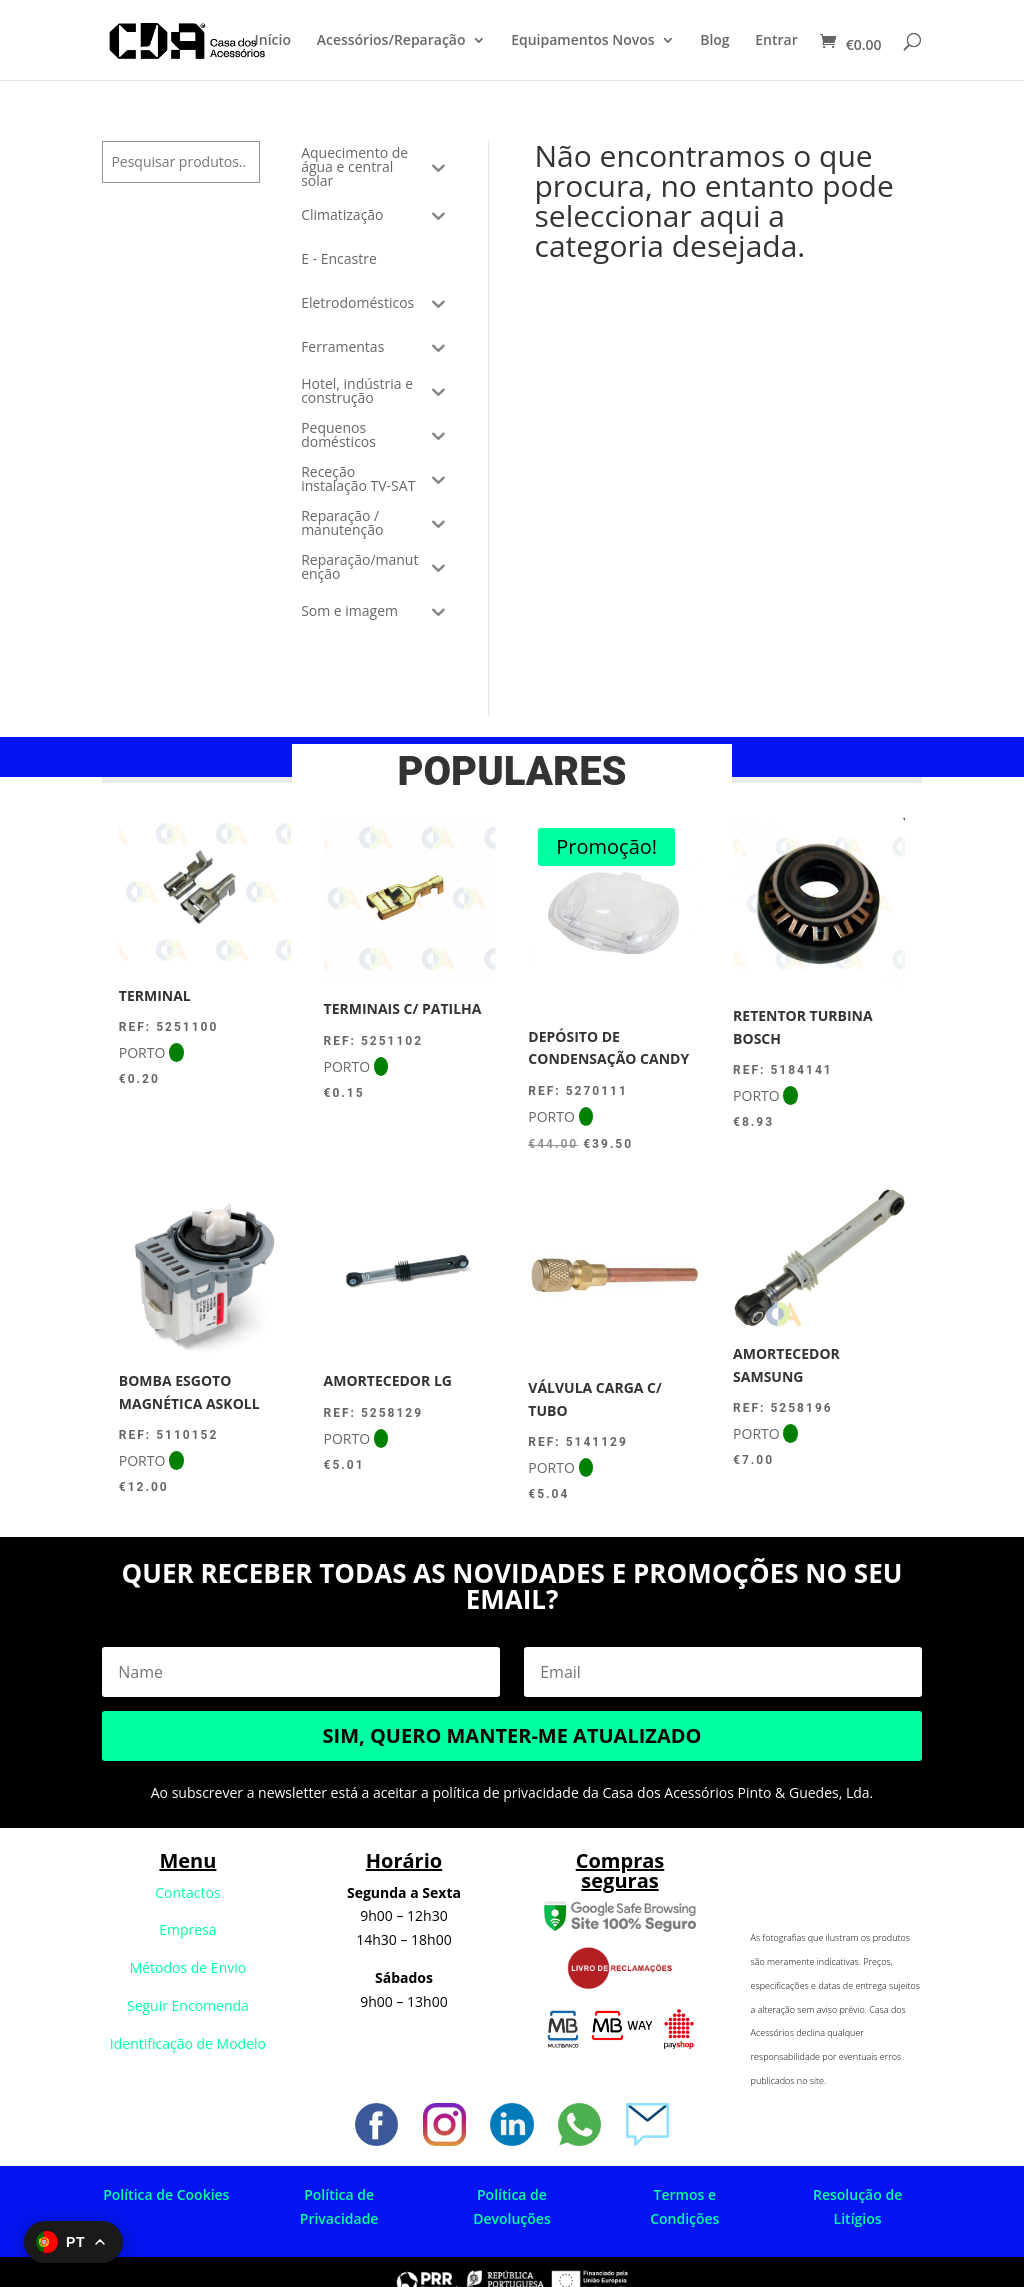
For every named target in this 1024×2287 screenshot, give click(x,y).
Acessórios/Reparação (391, 41)
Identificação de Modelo (188, 2043)
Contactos (187, 1892)
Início (273, 41)
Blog (714, 41)
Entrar (776, 41)
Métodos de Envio (188, 1967)
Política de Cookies (166, 2194)
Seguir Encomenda (188, 2005)
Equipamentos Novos (582, 41)
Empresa (187, 1929)
